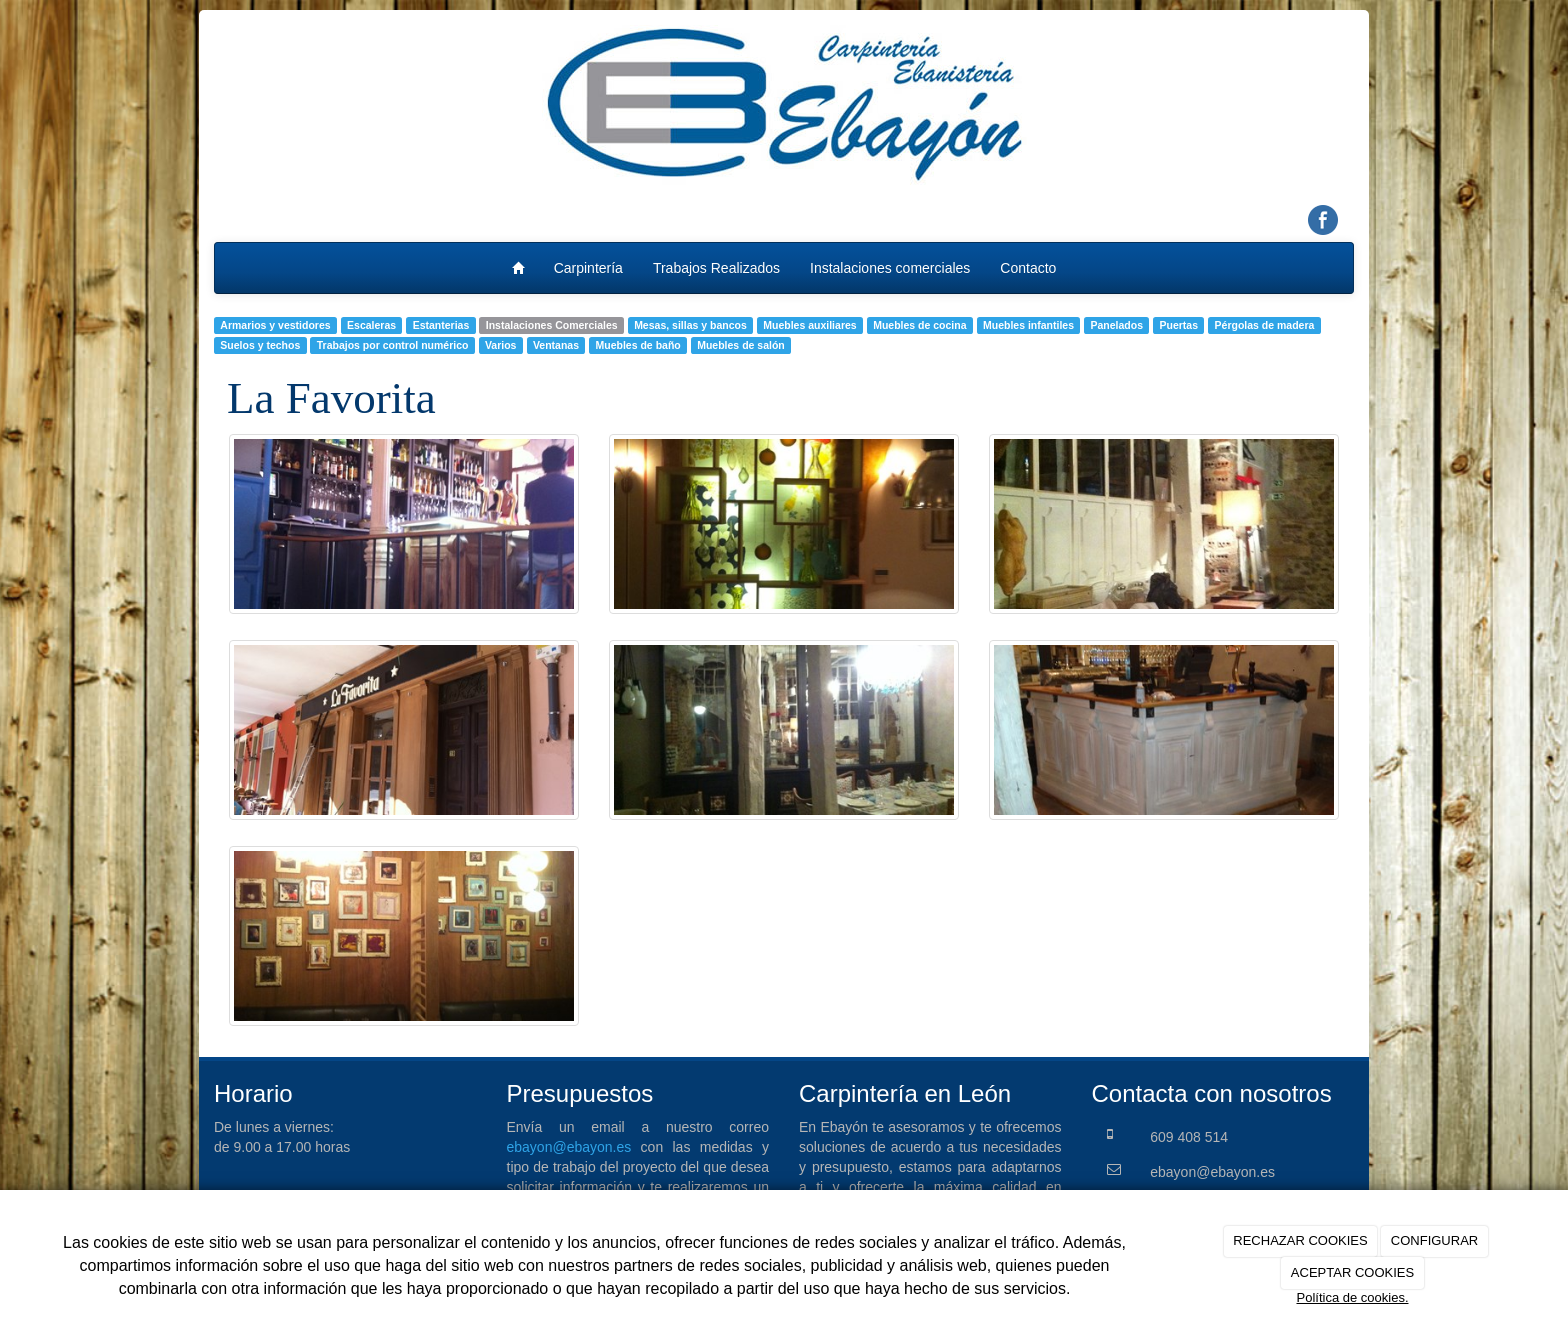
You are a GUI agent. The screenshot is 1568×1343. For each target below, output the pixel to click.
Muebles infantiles (1028, 325)
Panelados (1117, 325)
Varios (501, 345)
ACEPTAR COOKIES (1352, 1272)
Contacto (1028, 268)
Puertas (1179, 325)
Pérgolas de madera (1265, 325)
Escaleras (371, 325)
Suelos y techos (260, 345)
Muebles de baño (638, 345)
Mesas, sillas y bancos (690, 325)
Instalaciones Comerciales (552, 325)
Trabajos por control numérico (393, 345)
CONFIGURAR (1434, 1240)
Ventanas (556, 345)
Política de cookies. (1352, 1297)
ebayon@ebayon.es (569, 1147)
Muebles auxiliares (809, 325)
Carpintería (588, 268)
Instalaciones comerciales (890, 268)
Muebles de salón (741, 345)
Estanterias (441, 325)
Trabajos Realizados (716, 268)
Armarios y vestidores (275, 325)
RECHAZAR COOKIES (1300, 1240)
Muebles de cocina (919, 325)
